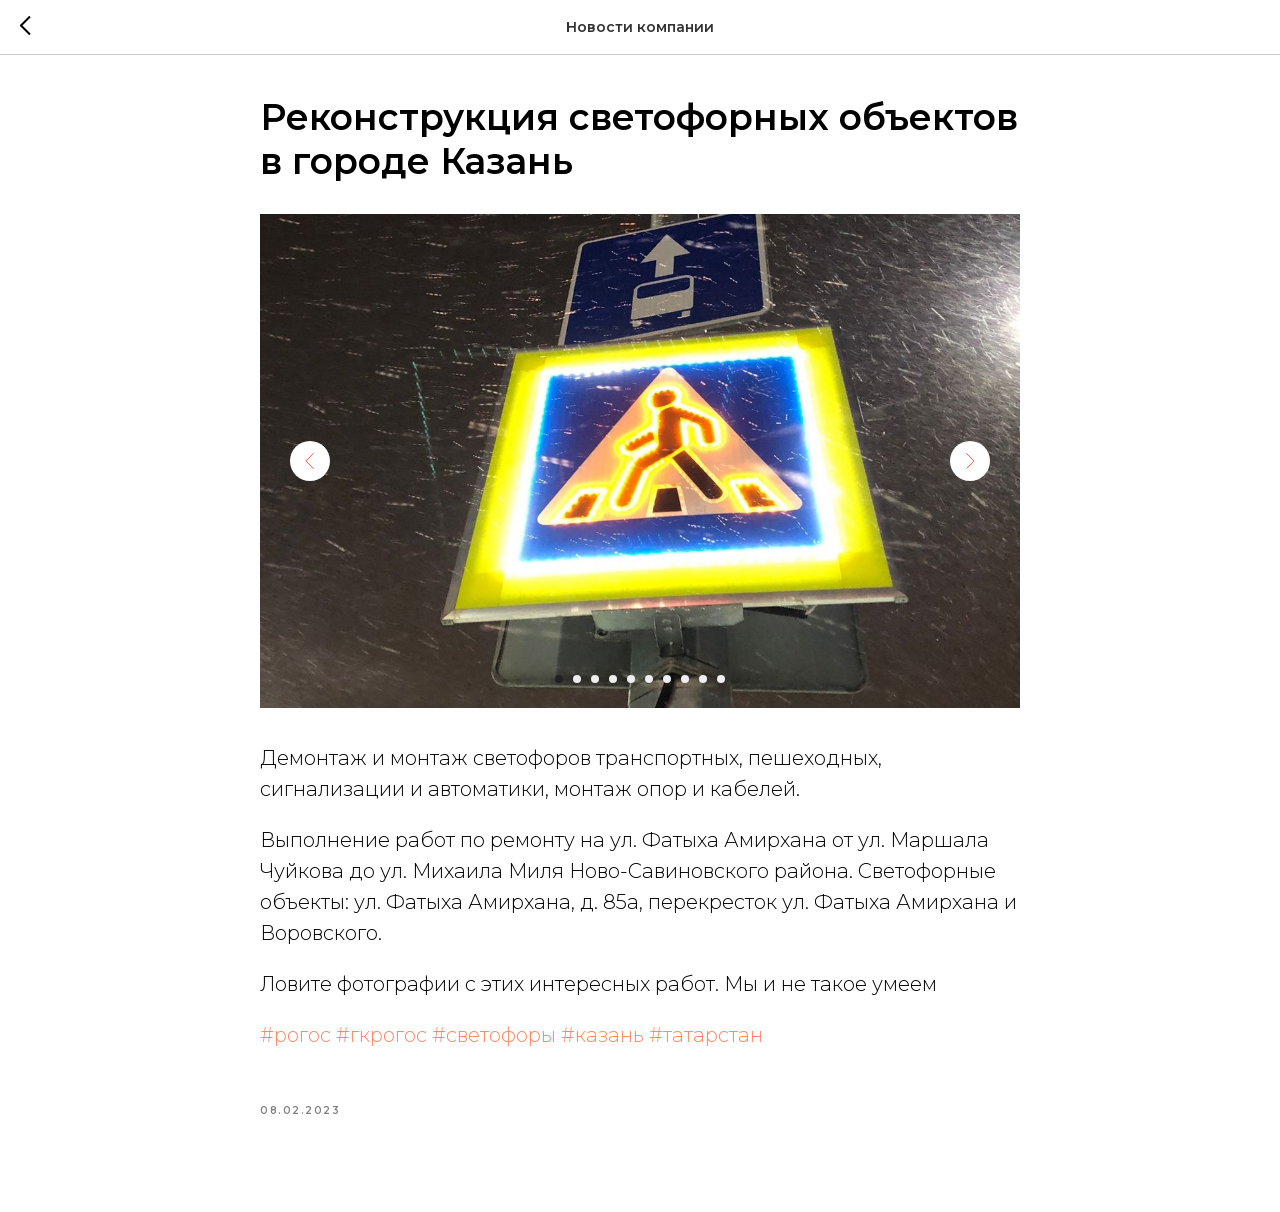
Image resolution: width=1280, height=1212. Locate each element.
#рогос (295, 1035)
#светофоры (494, 1035)
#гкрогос (381, 1035)
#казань (602, 1035)
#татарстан (706, 1035)
